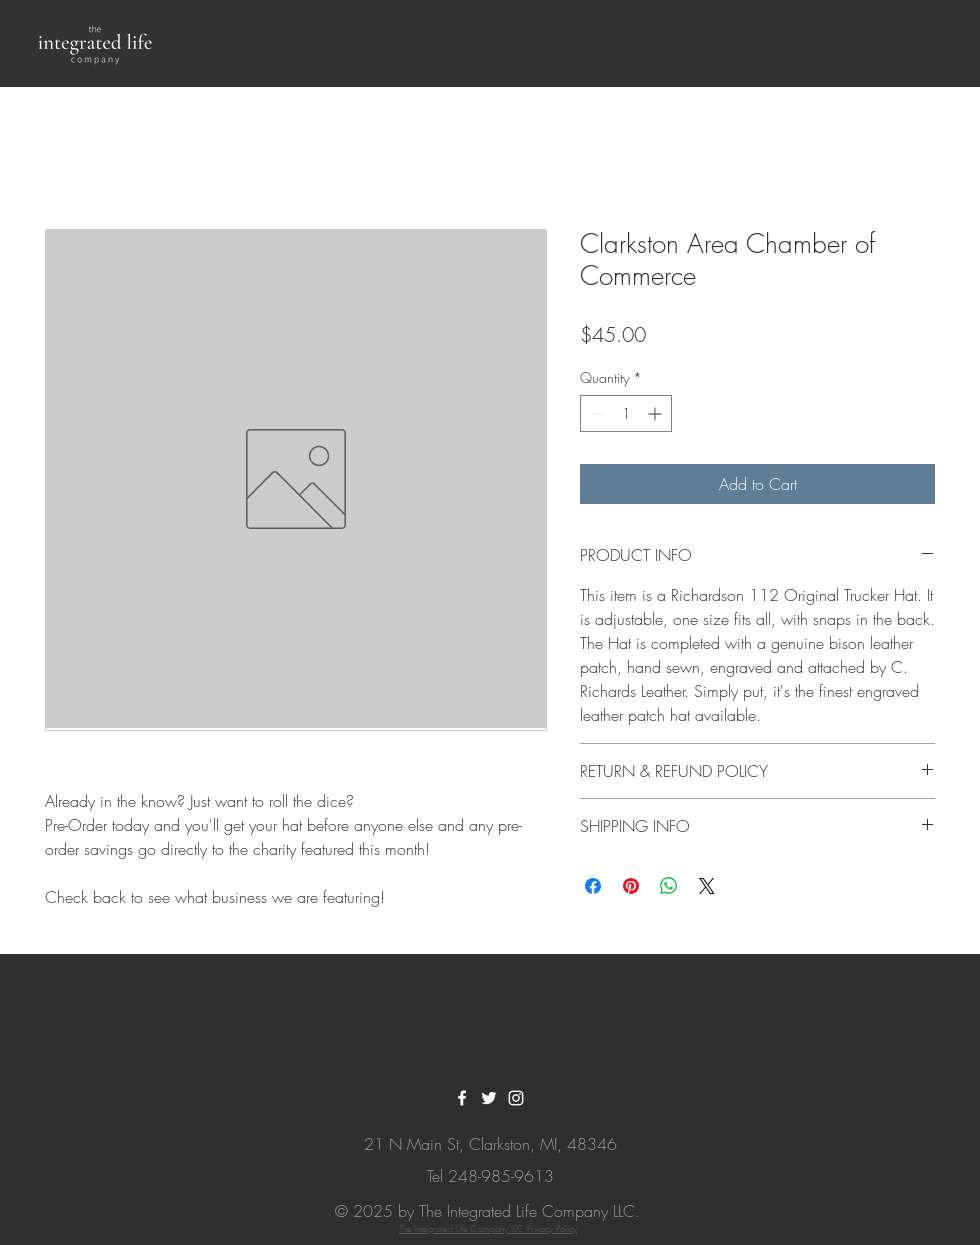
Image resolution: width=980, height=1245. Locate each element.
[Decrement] (595, 413)
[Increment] (656, 413)
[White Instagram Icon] (516, 1098)
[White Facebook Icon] (462, 1098)
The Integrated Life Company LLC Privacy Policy (488, 1229)
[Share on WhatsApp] (669, 886)
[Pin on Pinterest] (631, 886)
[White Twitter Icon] (489, 1098)
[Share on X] (707, 886)
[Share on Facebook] (593, 886)
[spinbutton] (626, 413)
